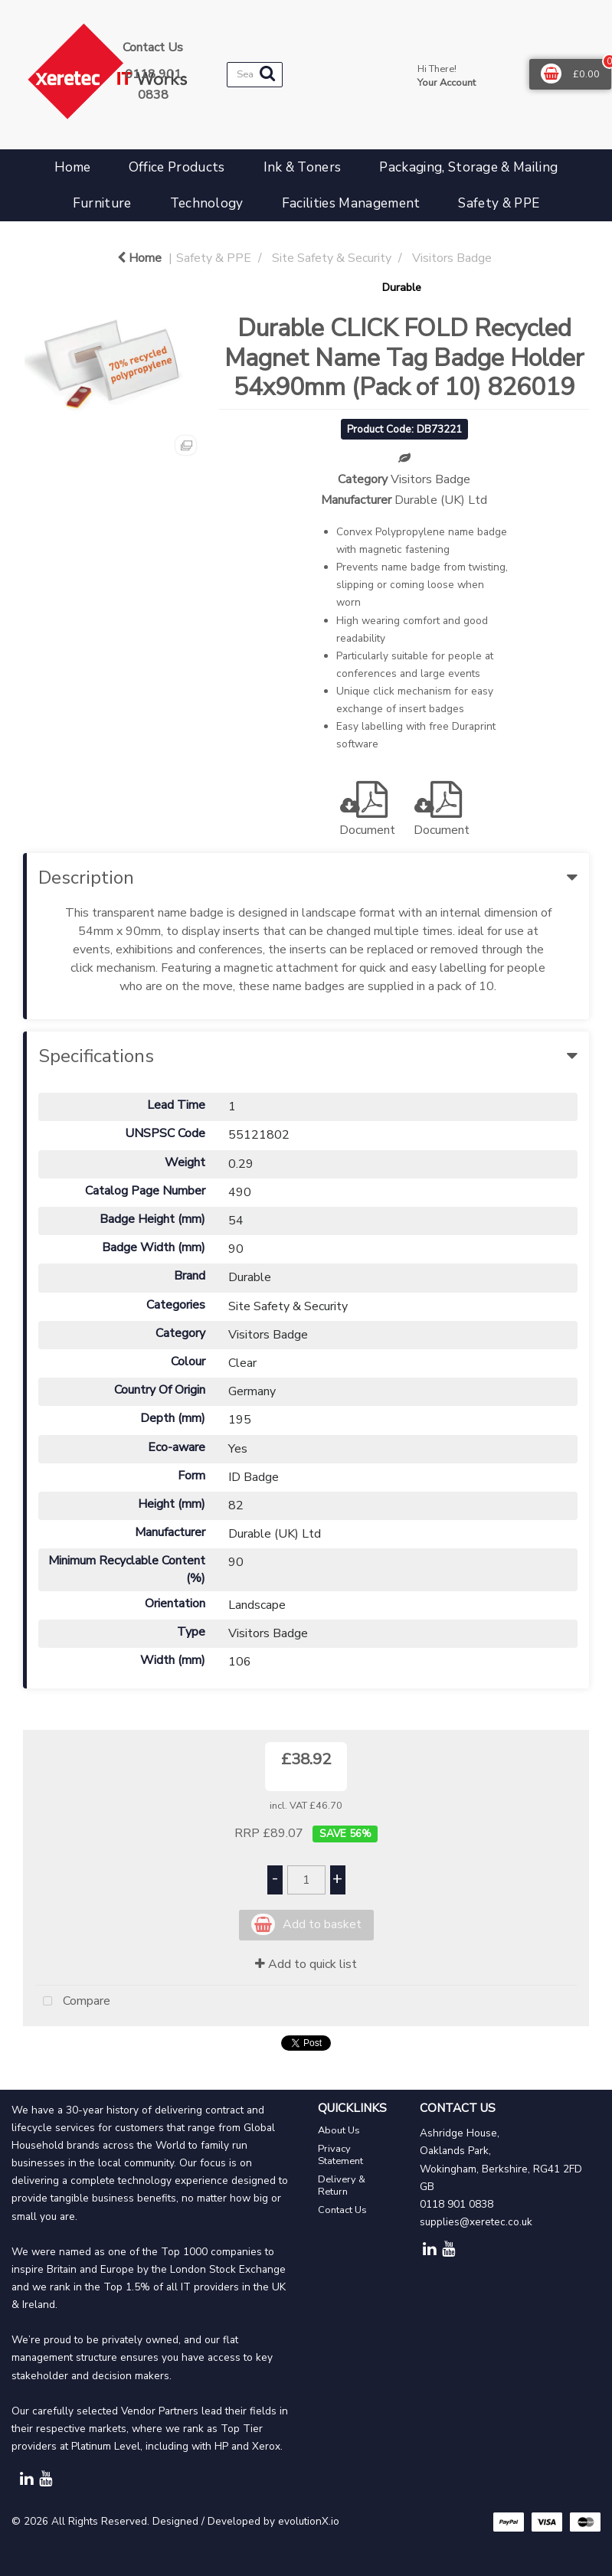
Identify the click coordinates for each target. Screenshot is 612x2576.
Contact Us (342, 2210)
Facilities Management (351, 203)
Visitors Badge (452, 258)
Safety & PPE (498, 203)
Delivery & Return (341, 2185)
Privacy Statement (340, 2155)
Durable (401, 287)
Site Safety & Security (331, 258)
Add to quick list (306, 1964)
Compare (72, 2001)
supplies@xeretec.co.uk (476, 2222)
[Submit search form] (267, 74)
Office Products (177, 167)
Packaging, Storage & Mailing (468, 167)
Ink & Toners (302, 167)
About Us (339, 2130)
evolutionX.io (308, 2521)
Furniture (102, 203)
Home (72, 167)
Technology (207, 203)
